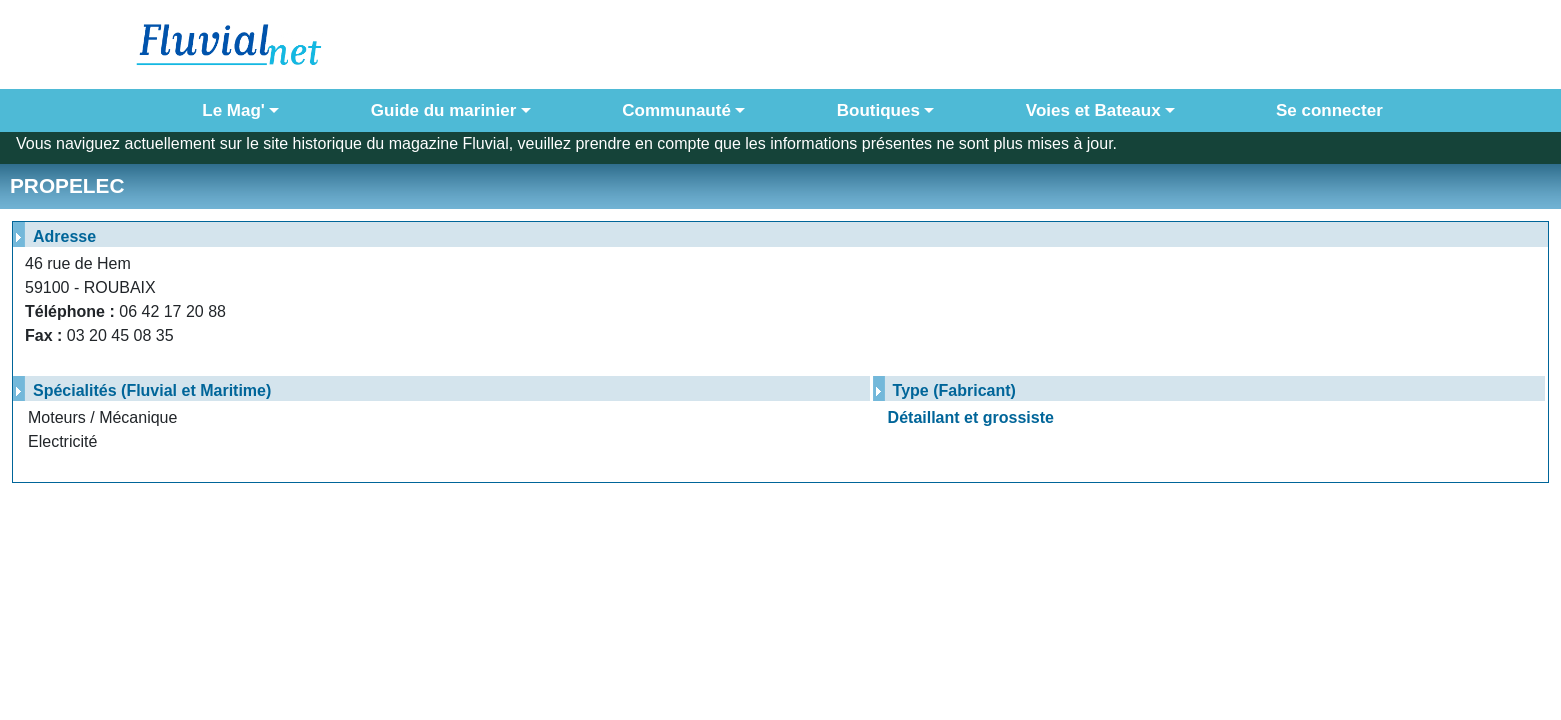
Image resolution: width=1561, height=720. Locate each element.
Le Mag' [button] (233, 110)
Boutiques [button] (878, 110)
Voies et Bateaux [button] (1093, 110)
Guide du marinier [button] (443, 110)
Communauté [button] (676, 110)
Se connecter (1325, 110)
